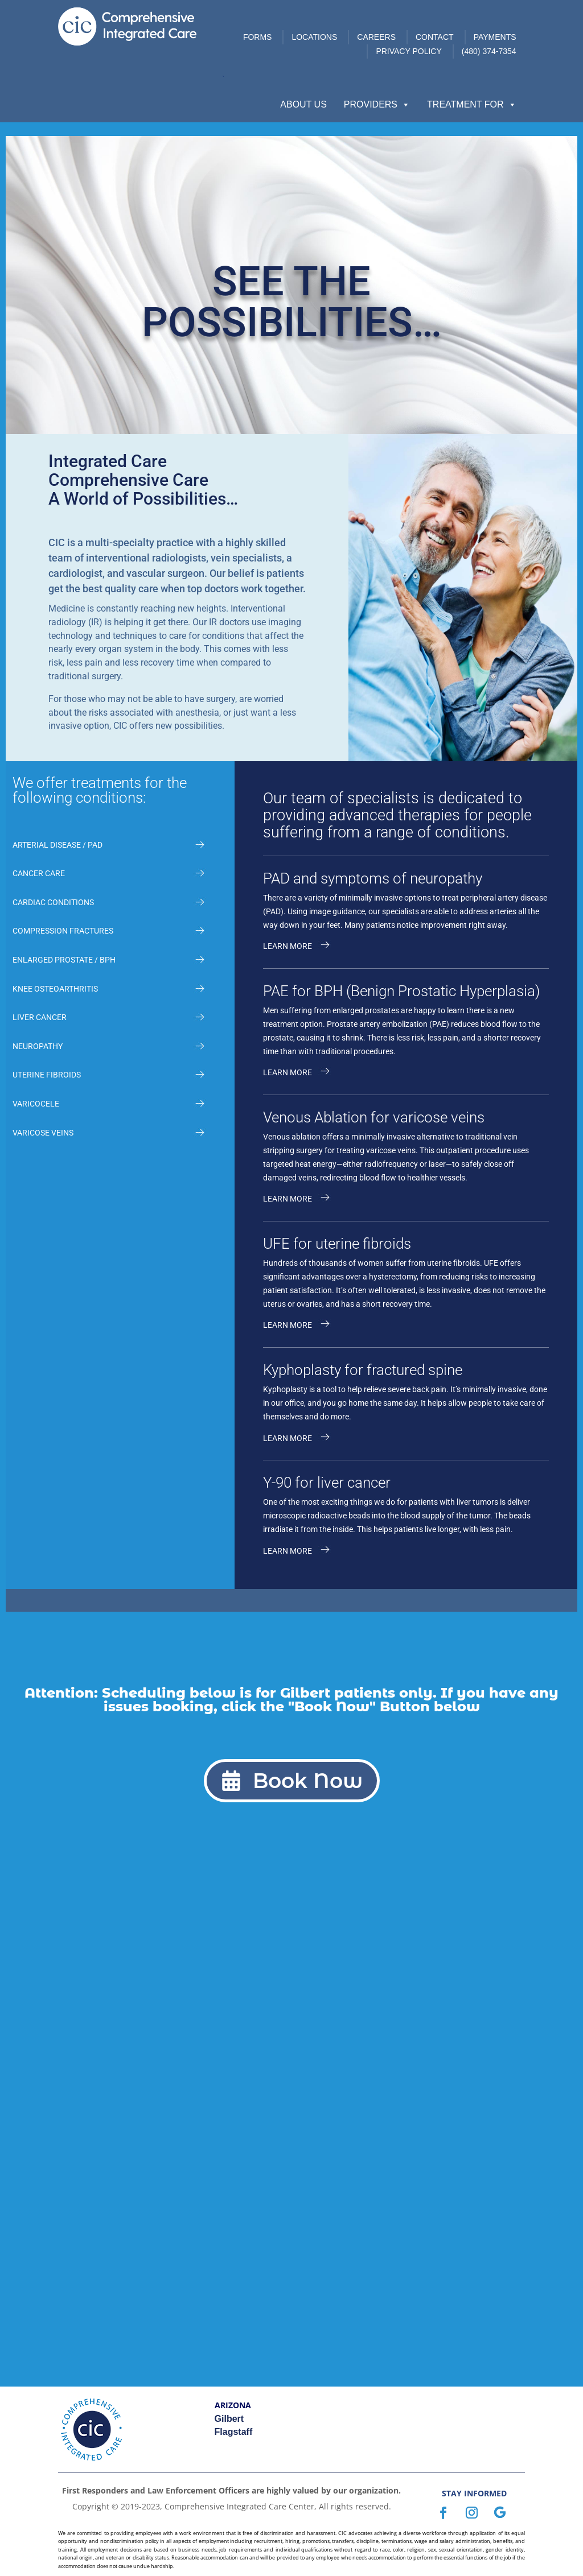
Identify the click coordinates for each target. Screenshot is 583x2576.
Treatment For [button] (471, 104)
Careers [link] (376, 37)
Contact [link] (435, 37)
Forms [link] (257, 37)
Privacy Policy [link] (408, 51)
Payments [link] (495, 37)
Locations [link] (314, 37)
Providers (377, 104)
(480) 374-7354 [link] (489, 51)
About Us (303, 104)
